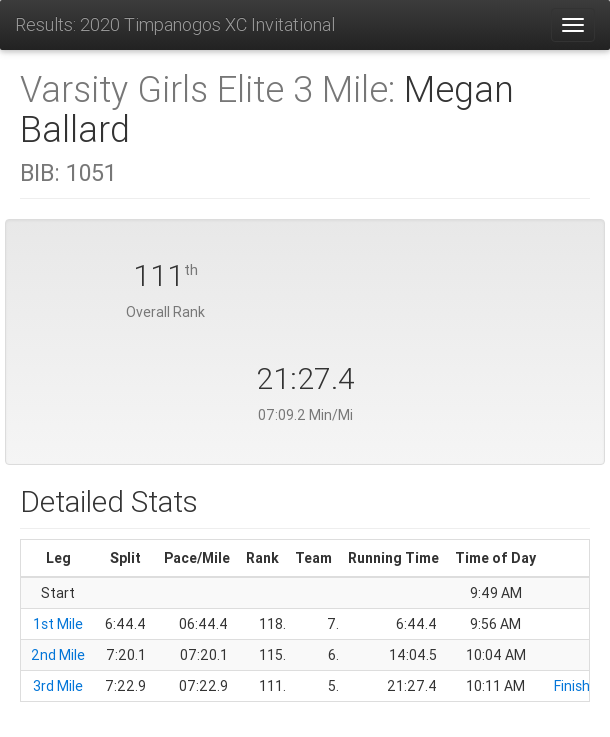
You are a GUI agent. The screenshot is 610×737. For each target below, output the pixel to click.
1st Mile (58, 624)
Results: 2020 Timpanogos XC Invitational (175, 24)
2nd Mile (58, 655)
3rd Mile (58, 686)
